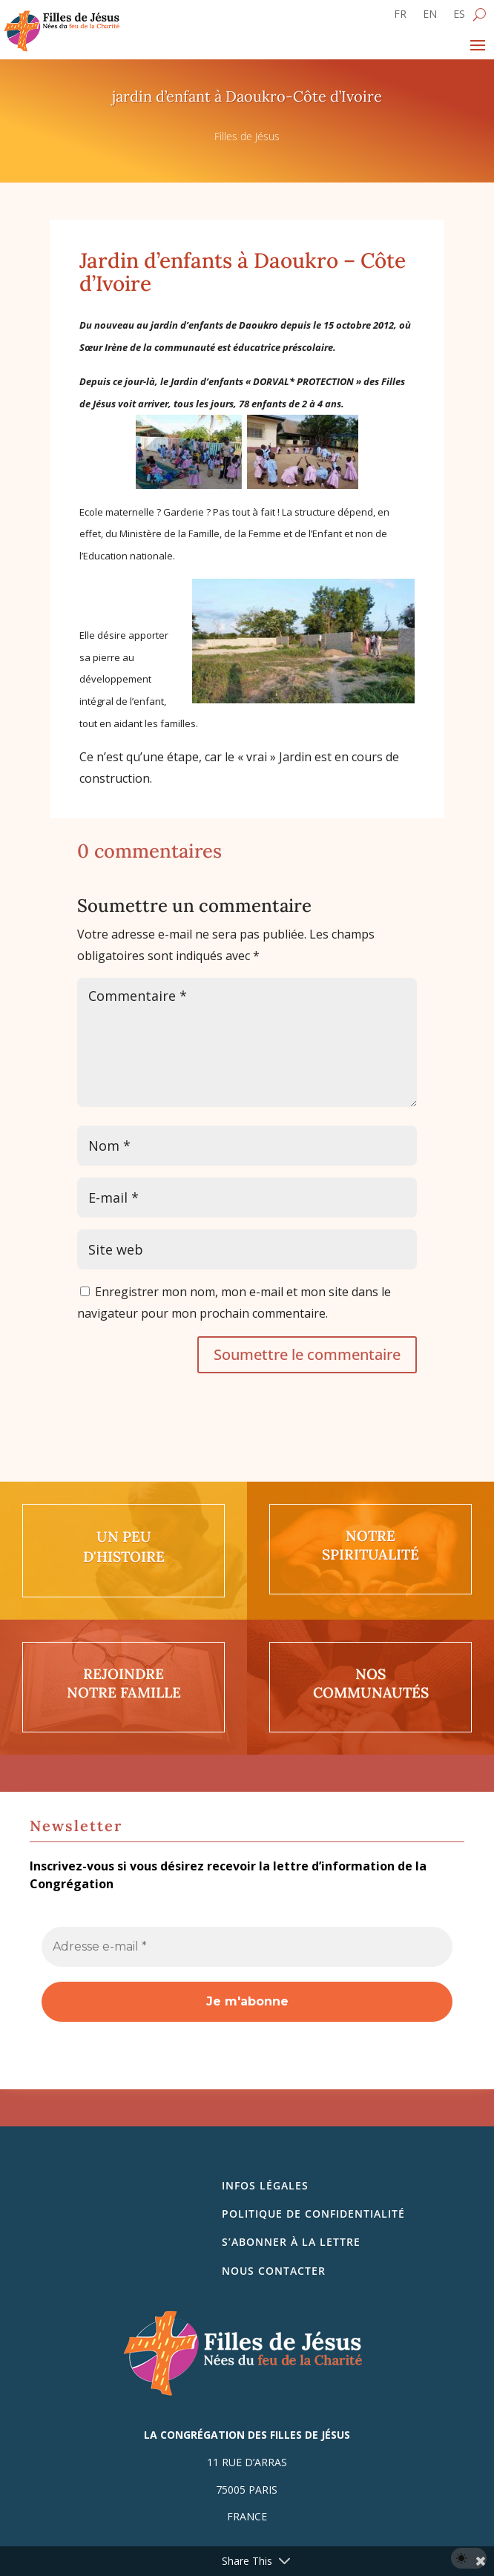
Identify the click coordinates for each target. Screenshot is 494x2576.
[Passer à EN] (430, 17)
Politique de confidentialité (313, 2214)
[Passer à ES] (459, 17)
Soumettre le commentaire (307, 1354)
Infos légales (265, 2185)
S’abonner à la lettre (291, 2242)
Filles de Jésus (247, 136)
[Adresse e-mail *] (247, 1947)
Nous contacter (274, 2271)
